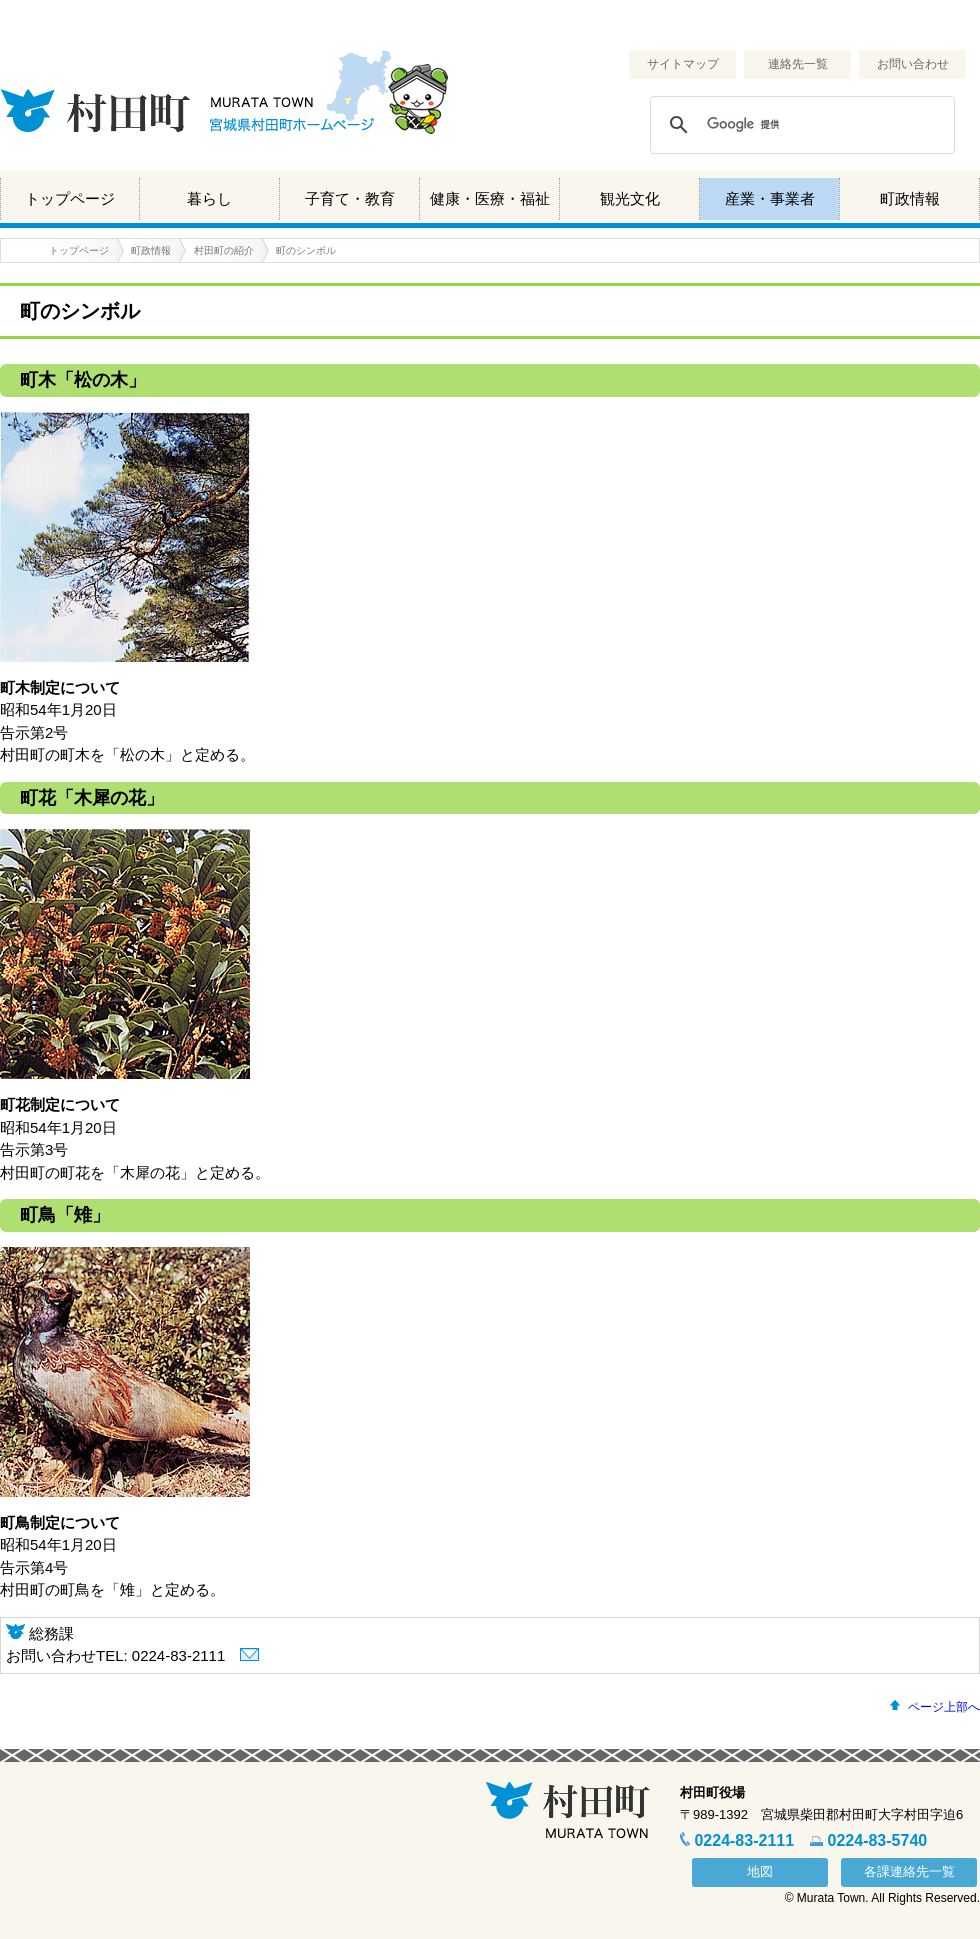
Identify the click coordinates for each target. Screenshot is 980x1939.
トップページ (70, 198)
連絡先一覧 (798, 64)
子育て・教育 (350, 198)
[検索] (799, 125)
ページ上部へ (944, 1707)
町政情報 (910, 198)
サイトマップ (683, 64)
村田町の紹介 (224, 250)
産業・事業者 (770, 198)
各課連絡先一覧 (909, 1871)
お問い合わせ (913, 64)
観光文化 (630, 198)
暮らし (209, 198)
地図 (760, 1871)
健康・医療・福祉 (490, 198)
